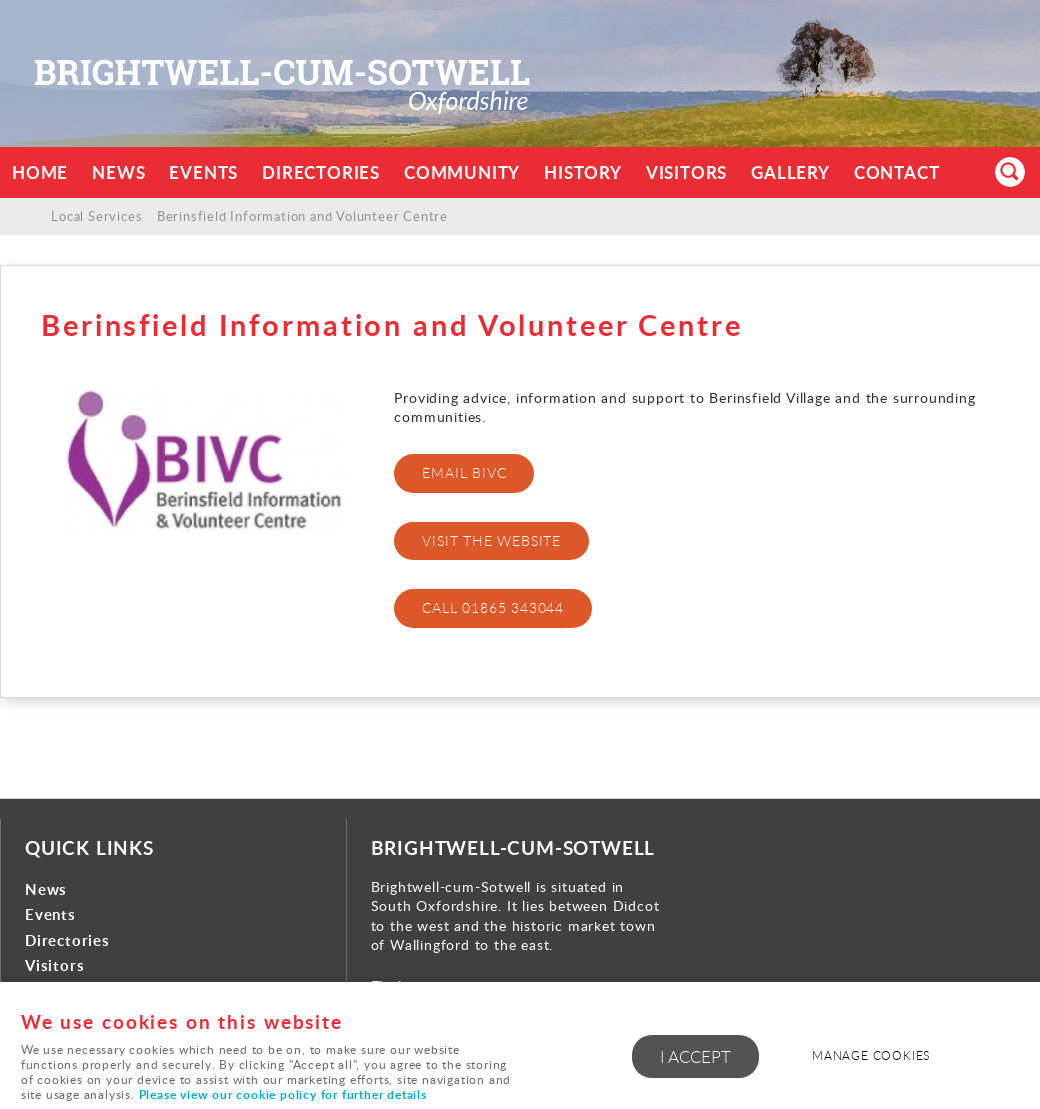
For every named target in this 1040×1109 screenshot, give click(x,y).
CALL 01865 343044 (493, 607)
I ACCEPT (695, 1056)
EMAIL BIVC (464, 472)
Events (203, 172)
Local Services (96, 216)
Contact (897, 172)
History (583, 172)
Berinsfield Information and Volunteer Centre (302, 216)
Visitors (686, 172)
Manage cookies (871, 1055)
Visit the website (491, 540)
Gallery (790, 172)
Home (40, 172)
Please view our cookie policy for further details (283, 1094)
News (118, 172)
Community (462, 172)
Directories (321, 172)
